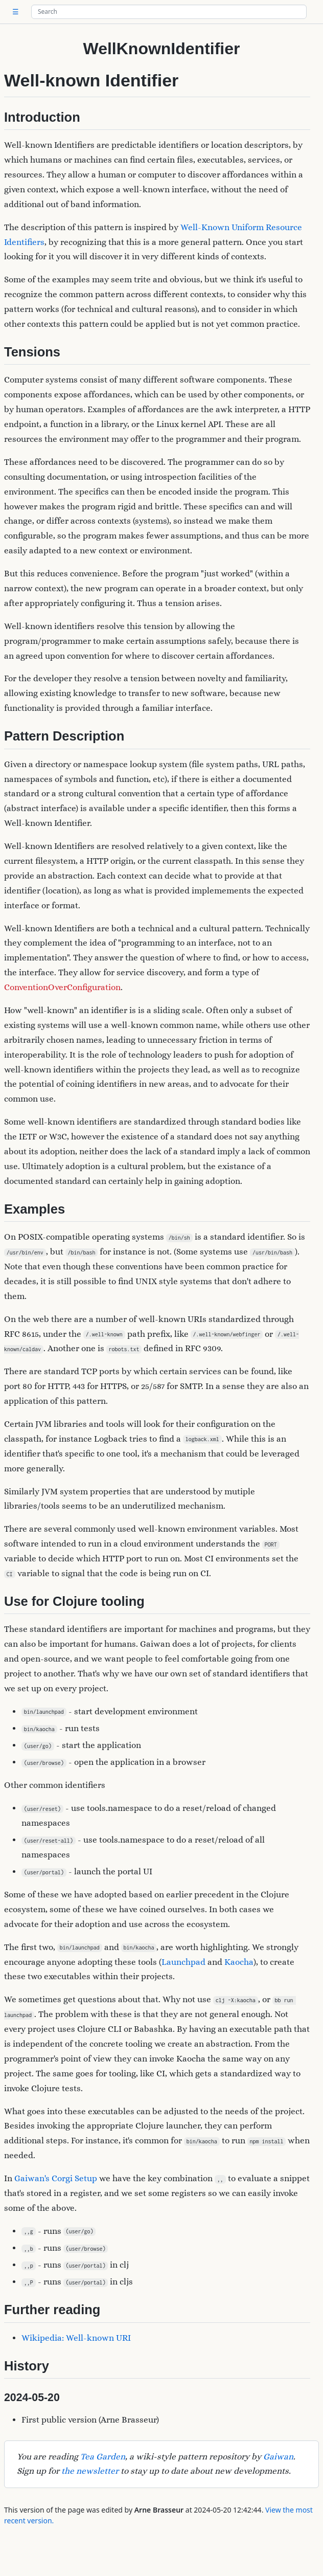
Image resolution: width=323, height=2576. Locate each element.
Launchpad (183, 1962)
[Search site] (169, 12)
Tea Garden (102, 2456)
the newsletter (90, 2471)
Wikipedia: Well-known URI (76, 2338)
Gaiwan (278, 2456)
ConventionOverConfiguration (62, 987)
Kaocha (238, 1962)
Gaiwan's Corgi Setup (55, 2178)
